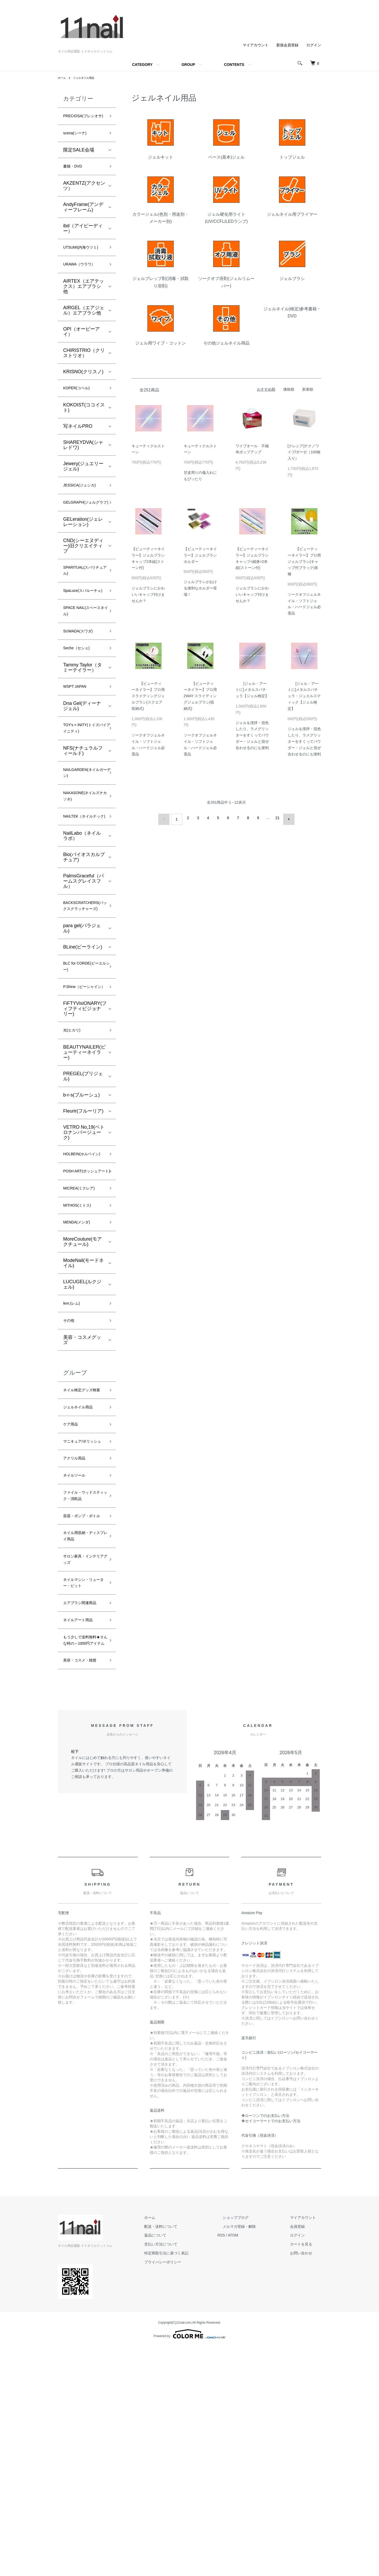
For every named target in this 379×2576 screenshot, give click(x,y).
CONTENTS (234, 64)
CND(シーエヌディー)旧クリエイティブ (83, 584)
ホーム (62, 78)
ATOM (254, 2464)
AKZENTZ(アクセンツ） (84, 199)
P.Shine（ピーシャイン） (83, 1088)
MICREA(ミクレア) (83, 1317)
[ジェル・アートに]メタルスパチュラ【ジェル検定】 (252, 689)
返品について (182, 2464)
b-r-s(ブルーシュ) (81, 1203)
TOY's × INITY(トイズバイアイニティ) (84, 791)
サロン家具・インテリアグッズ (82, 1750)
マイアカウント (255, 45)
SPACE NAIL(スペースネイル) (82, 664)
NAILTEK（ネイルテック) (82, 893)
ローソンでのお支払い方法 (267, 2345)
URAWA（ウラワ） (83, 288)
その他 (70, 1456)
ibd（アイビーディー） (83, 242)
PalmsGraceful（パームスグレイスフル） (83, 962)
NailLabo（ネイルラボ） (82, 917)
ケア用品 (72, 1573)
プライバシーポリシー (189, 2491)
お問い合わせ (306, 2482)
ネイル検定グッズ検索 (82, 1532)
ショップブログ (251, 2447)
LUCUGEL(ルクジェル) (82, 1418)
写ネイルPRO (77, 453)
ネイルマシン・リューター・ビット (82, 1777)
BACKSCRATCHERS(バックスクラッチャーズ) (89, 993)
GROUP (188, 64)
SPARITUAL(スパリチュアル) (84, 611)
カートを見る (306, 2473)
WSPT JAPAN (78, 746)
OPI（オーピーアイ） (81, 356)
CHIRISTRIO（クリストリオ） (84, 378)
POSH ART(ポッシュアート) (83, 1294)
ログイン (313, 45)
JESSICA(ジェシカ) (84, 513)
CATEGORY (142, 64)
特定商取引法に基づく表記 (193, 2482)
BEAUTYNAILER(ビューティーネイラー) (84, 1161)
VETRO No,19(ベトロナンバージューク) (83, 1241)
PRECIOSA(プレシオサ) (83, 121)
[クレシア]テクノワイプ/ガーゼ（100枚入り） (304, 452)
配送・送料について (187, 2456)
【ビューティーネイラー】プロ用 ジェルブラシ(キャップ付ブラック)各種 (304, 561)
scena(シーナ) (78, 143)
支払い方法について (187, 2473)
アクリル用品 (77, 1619)
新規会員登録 (287, 45)
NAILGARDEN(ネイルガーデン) (84, 839)
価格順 (288, 389)
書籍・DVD (75, 178)
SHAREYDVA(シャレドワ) (83, 471)
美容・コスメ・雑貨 (82, 1884)
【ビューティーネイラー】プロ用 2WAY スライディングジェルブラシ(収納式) (200, 696)
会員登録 (302, 2456)
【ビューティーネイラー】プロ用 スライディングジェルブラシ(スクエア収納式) (148, 696)
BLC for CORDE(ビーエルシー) (83, 1061)
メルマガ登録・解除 (255, 2456)
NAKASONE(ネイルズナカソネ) (82, 866)
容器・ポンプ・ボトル (82, 1696)
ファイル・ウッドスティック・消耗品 (82, 1665)
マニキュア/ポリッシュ (82, 1597)
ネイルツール (77, 1638)
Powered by (189, 2563)
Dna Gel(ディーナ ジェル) (82, 766)
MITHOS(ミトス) (81, 1336)
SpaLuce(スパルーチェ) (82, 638)
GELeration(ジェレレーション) (83, 560)
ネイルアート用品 (82, 1827)
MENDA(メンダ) (80, 1355)
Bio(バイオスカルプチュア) (84, 938)
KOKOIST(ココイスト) (84, 434)
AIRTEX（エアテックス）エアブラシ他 (83, 311)
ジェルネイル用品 (87, 78)
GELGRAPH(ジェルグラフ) (82, 536)
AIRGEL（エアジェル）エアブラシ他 (83, 335)
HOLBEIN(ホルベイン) (83, 1267)
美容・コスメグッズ (82, 1477)
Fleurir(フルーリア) (83, 1219)
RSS (242, 2464)
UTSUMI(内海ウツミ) (82, 266)
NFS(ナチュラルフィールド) (83, 815)
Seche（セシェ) (80, 706)
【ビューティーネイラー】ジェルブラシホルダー (200, 555)
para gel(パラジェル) (82, 1021)
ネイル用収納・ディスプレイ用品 (82, 1723)
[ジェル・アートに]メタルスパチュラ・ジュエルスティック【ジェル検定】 (304, 696)
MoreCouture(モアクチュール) (82, 1375)
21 (276, 818)
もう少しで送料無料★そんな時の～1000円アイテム (82, 1853)
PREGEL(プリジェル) (83, 1184)
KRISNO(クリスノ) (83, 396)
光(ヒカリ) (74, 1137)
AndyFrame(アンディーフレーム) (83, 220)
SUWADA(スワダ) (82, 687)
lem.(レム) (74, 1438)
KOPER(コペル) (80, 414)
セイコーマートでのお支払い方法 (272, 2350)
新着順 (307, 389)
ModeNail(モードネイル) (83, 1396)
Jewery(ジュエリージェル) (83, 493)
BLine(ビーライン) (82, 1040)
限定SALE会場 (78, 161)
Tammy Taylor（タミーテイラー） (82, 726)
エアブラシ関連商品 (82, 1804)
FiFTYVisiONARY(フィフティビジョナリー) (85, 1115)
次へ (286, 818)
